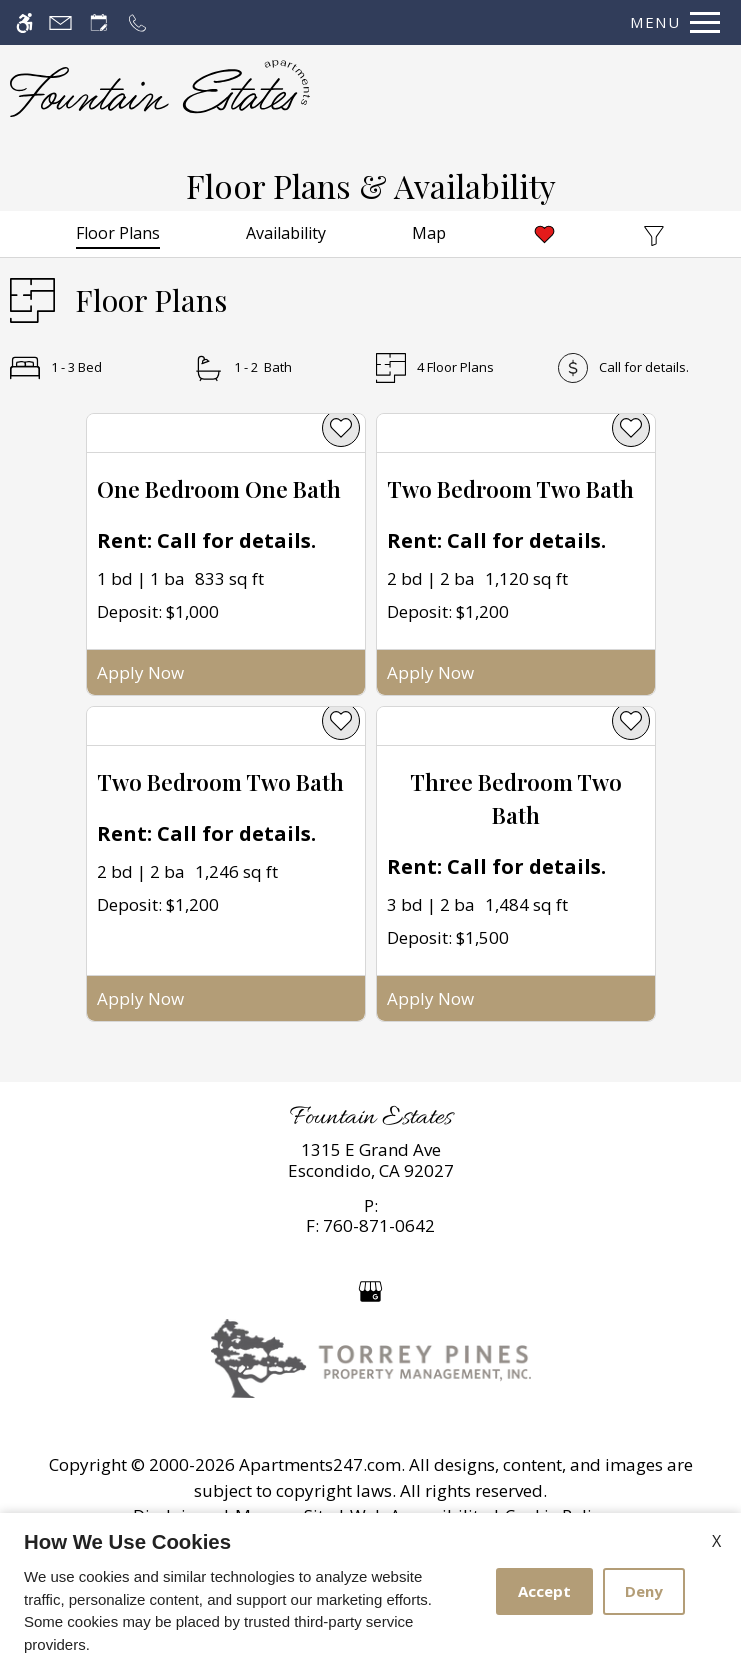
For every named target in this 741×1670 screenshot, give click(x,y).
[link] (371, 1160)
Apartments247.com (320, 1464)
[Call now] (137, 22)
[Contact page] (60, 22)
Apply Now (140, 672)
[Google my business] (370, 1289)
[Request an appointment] (99, 22)
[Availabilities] (286, 234)
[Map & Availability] (429, 234)
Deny (644, 1591)
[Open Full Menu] (670, 22)
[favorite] (341, 428)
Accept (544, 1591)
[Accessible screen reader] (24, 22)
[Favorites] (544, 234)
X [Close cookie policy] (716, 1541)
